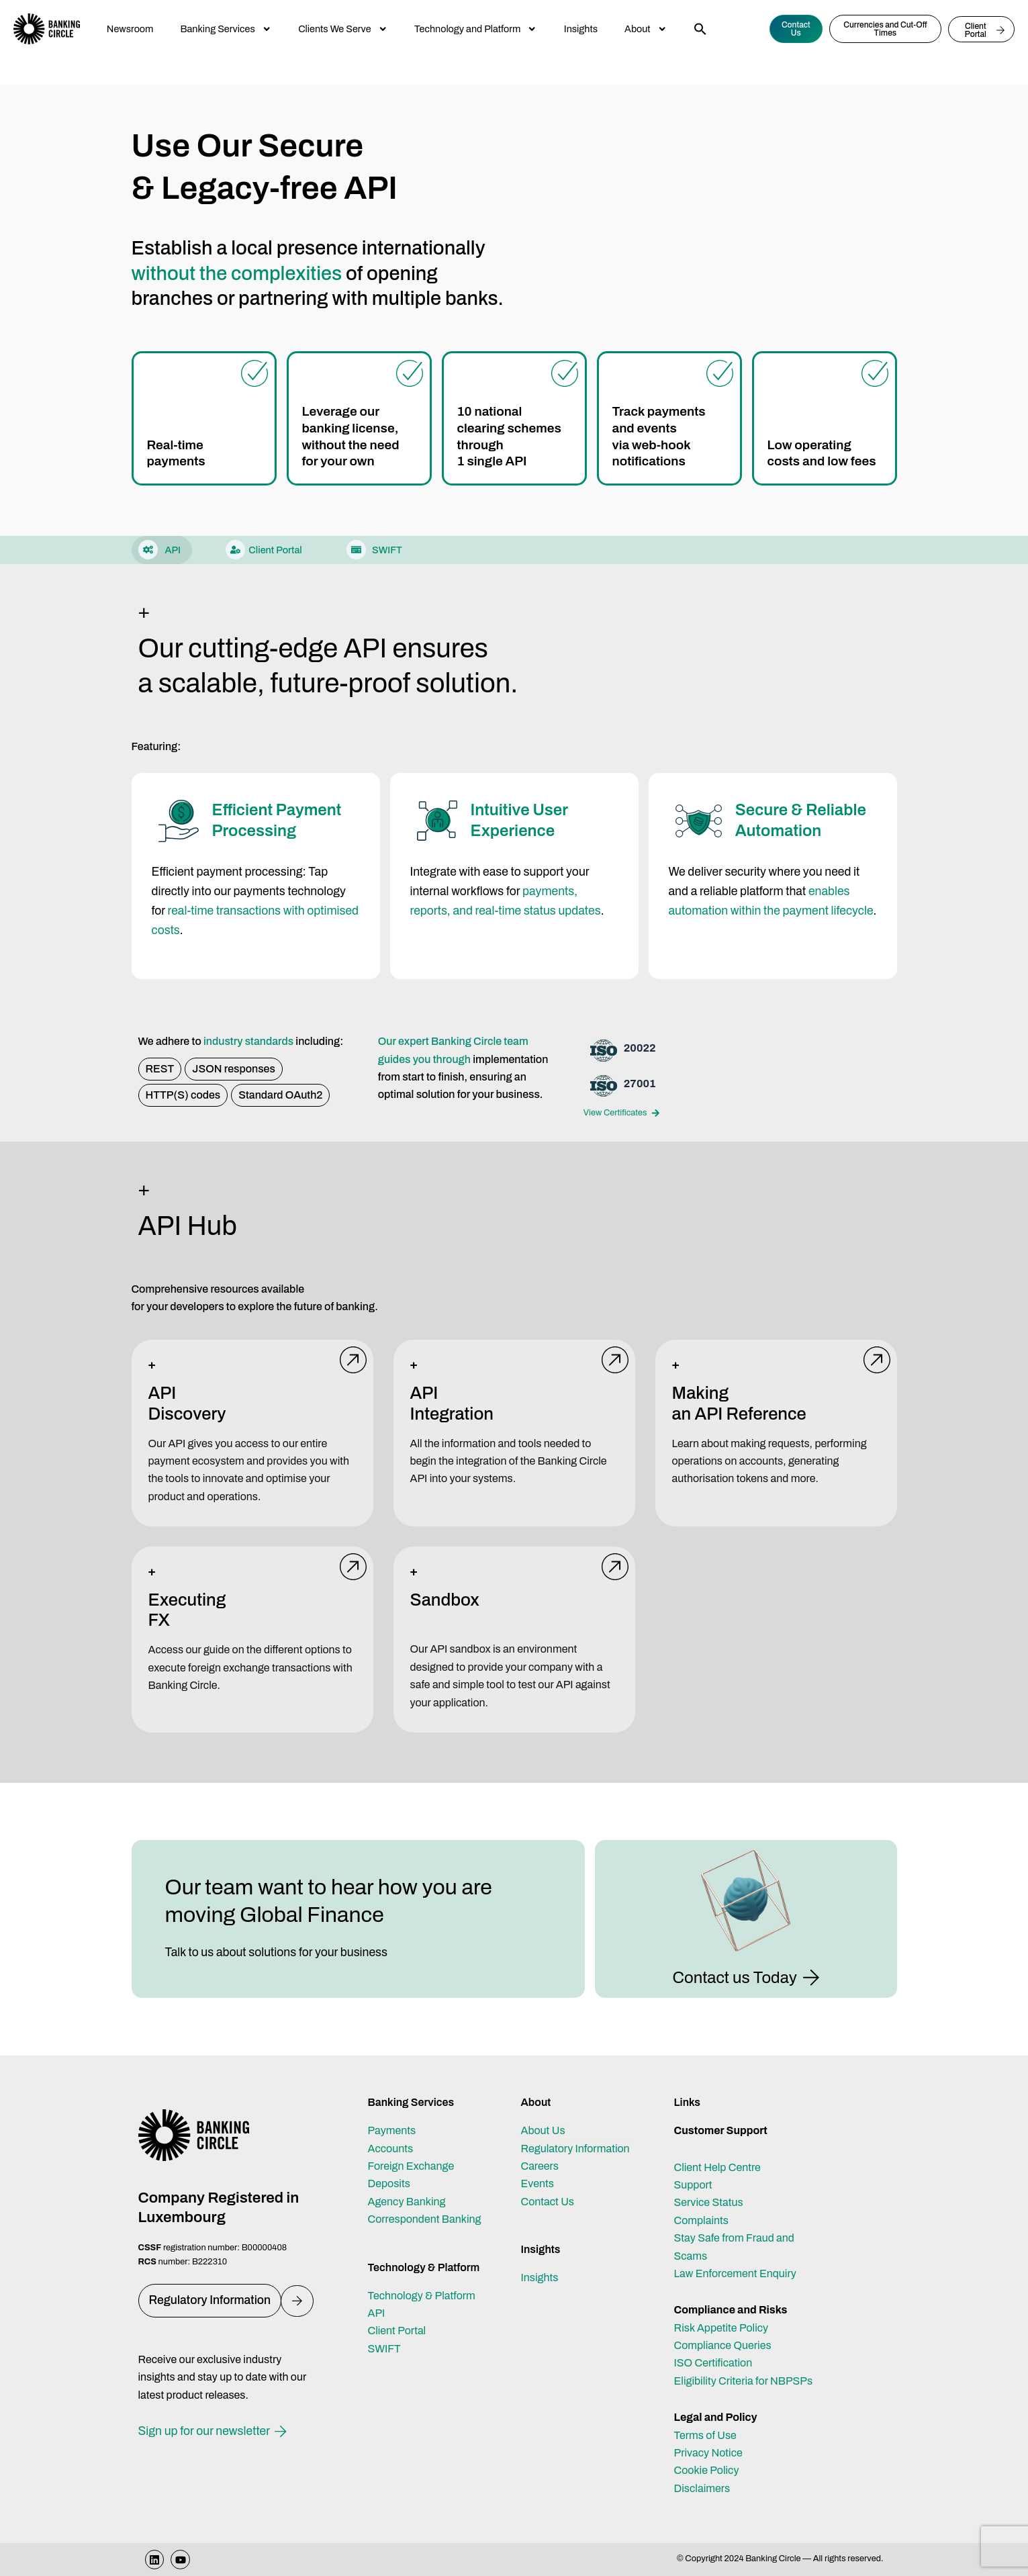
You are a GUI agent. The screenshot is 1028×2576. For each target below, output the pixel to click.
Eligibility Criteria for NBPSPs (743, 2381)
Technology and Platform (475, 28)
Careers (540, 2166)
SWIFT (384, 2348)
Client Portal (397, 2330)
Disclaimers (702, 2488)
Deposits (389, 2183)
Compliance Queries (723, 2345)
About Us (543, 2130)
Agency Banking (407, 2201)
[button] (700, 28)
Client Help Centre (717, 2167)
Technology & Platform (421, 2295)
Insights (581, 29)
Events (538, 2183)
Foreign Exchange (411, 2166)
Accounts (391, 2148)
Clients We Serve (342, 28)
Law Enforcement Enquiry (735, 2273)
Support (693, 2185)
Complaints (701, 2220)
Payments (392, 2130)
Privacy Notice (708, 2452)
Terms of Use (705, 2435)
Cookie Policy (706, 2470)
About (645, 28)
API (376, 2313)
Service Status (708, 2202)
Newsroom (130, 29)
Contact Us (548, 2201)
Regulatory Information (575, 2148)
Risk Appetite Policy (721, 2328)
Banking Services (225, 28)
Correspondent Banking (424, 2219)
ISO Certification (713, 2362)
